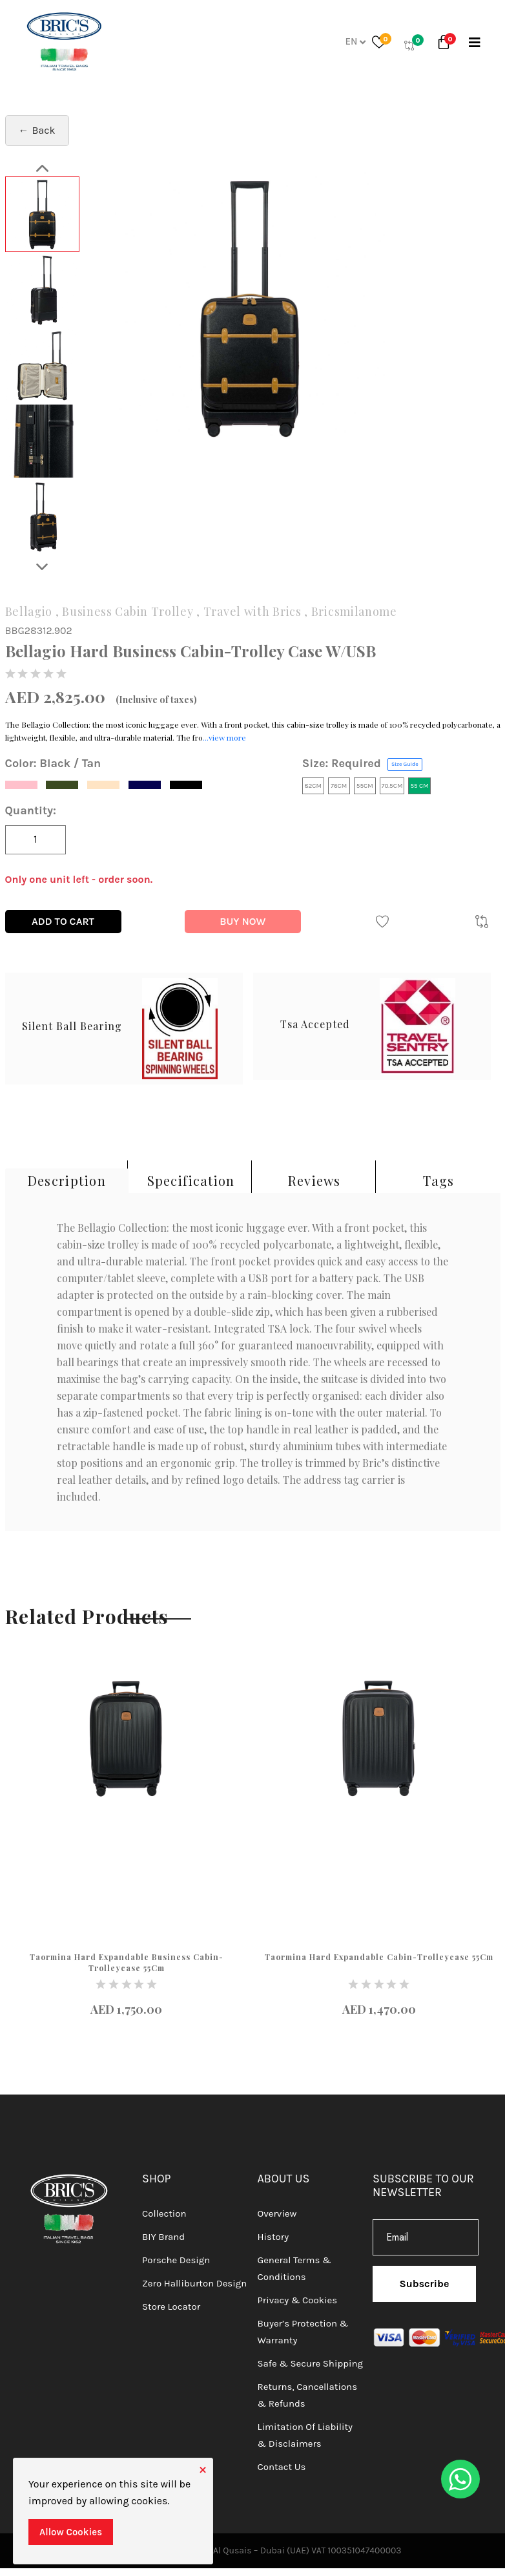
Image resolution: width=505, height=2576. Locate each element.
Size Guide (404, 764)
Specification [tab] (190, 1180)
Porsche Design (176, 2260)
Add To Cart (63, 921)
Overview (277, 2213)
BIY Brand (163, 2237)
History (273, 2237)
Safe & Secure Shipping (310, 2363)
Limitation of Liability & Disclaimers (305, 2435)
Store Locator (171, 2306)
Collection (164, 2213)
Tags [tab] (438, 1180)
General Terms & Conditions (294, 2268)
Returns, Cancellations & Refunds (308, 2395)
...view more (224, 737)
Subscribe (424, 2283)
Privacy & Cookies (298, 2300)
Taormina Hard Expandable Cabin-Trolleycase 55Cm (379, 1957)
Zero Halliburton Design (194, 2283)
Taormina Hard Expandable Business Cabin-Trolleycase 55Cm (126, 1962)
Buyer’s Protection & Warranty (303, 2331)
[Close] (203, 2468)
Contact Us (282, 2467)
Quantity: (30, 810)
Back (44, 130)
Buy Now (242, 921)
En (355, 41)
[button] (446, 44)
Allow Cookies (70, 2532)
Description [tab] (67, 1180)
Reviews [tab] (314, 1180)
